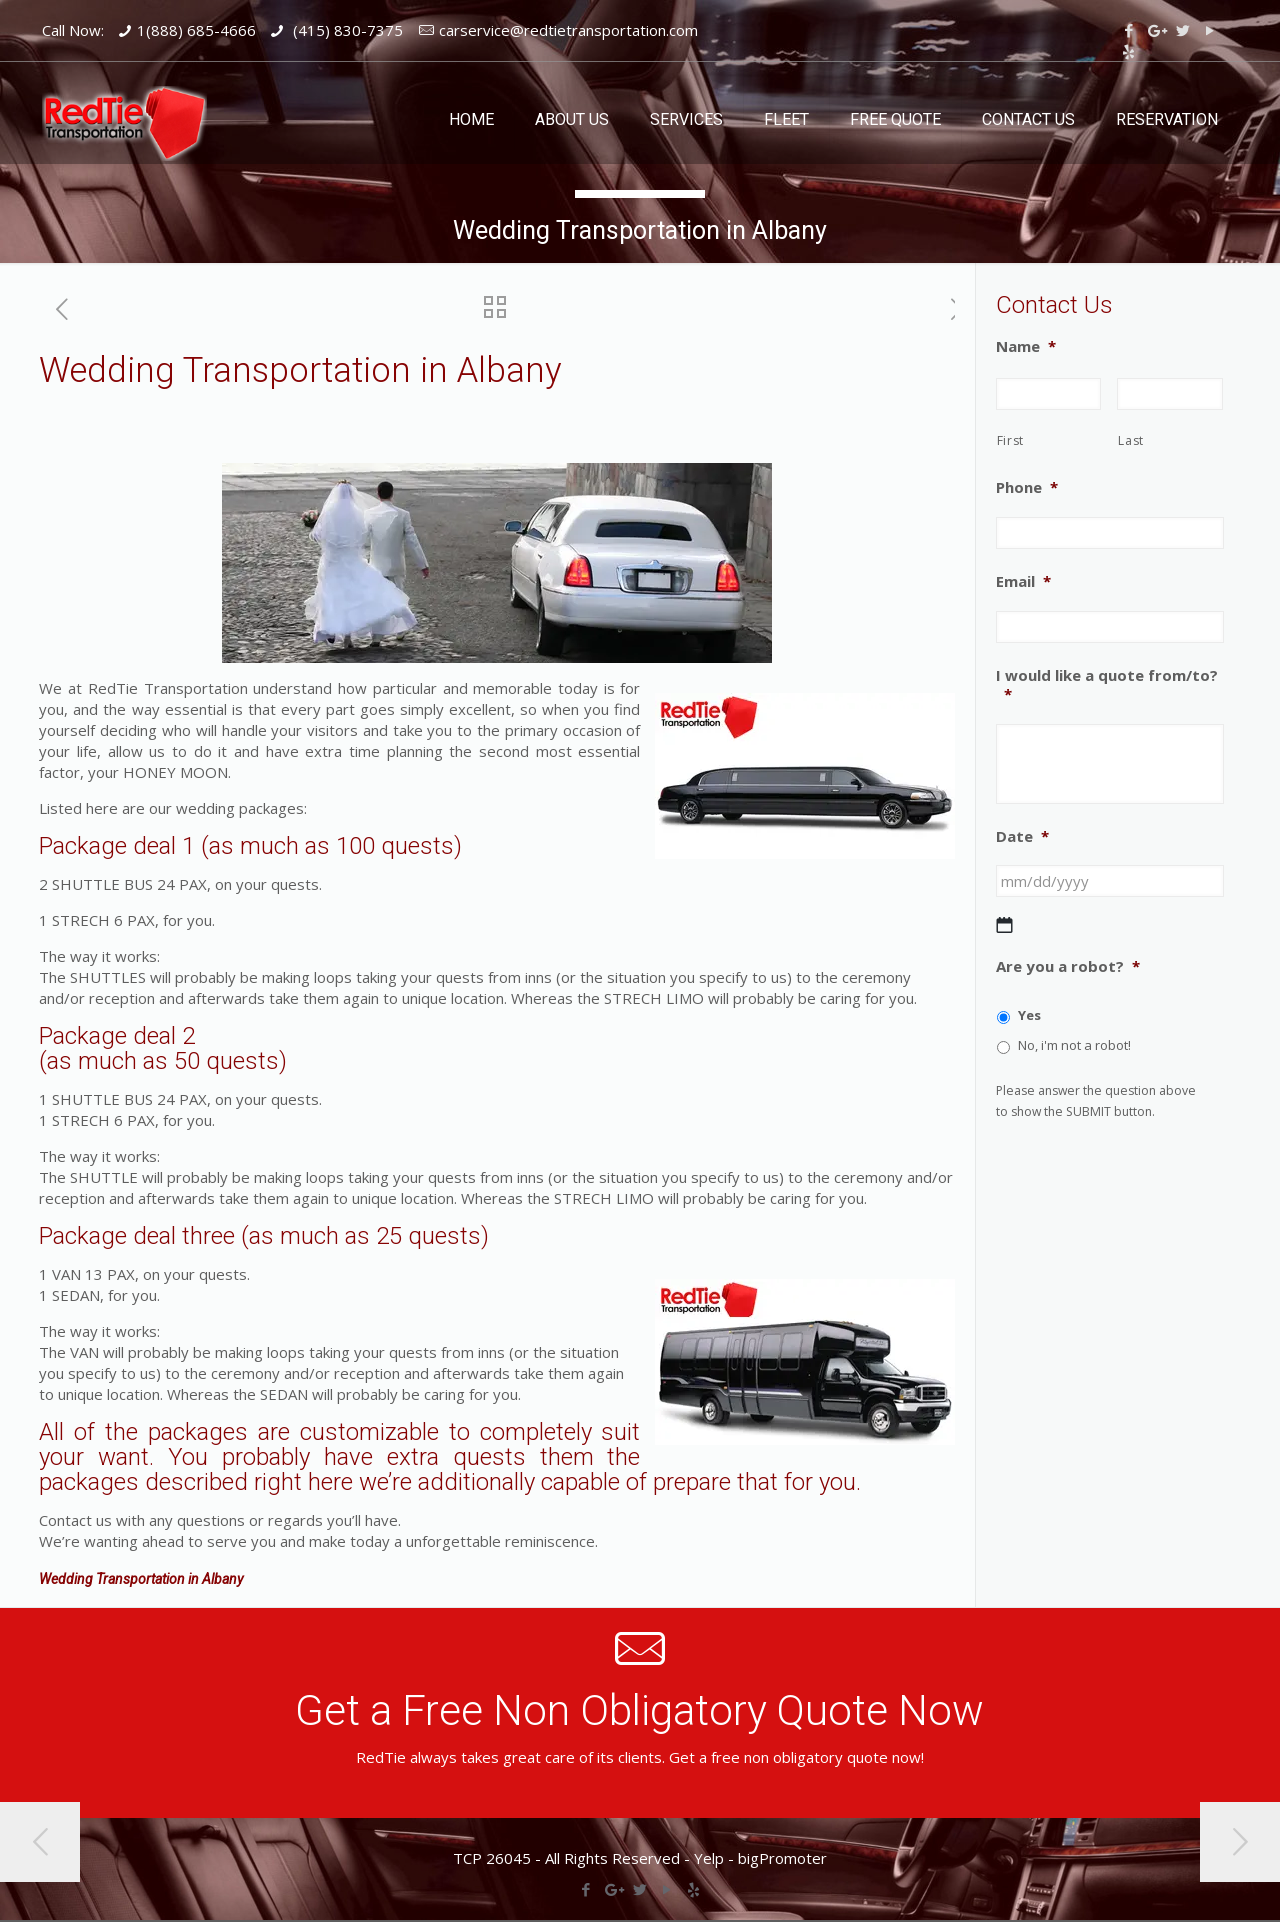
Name (1026, 346)
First (1010, 440)
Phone (1027, 487)
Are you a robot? (1068, 966)
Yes (1029, 1015)
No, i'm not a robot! (1074, 1045)
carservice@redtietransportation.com (568, 30)
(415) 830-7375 (346, 30)
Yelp (709, 1858)
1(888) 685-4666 (196, 30)
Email (1023, 581)
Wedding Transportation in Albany (141, 1579)
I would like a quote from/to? (1107, 685)
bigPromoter (782, 1858)
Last (1131, 440)
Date (1022, 836)
